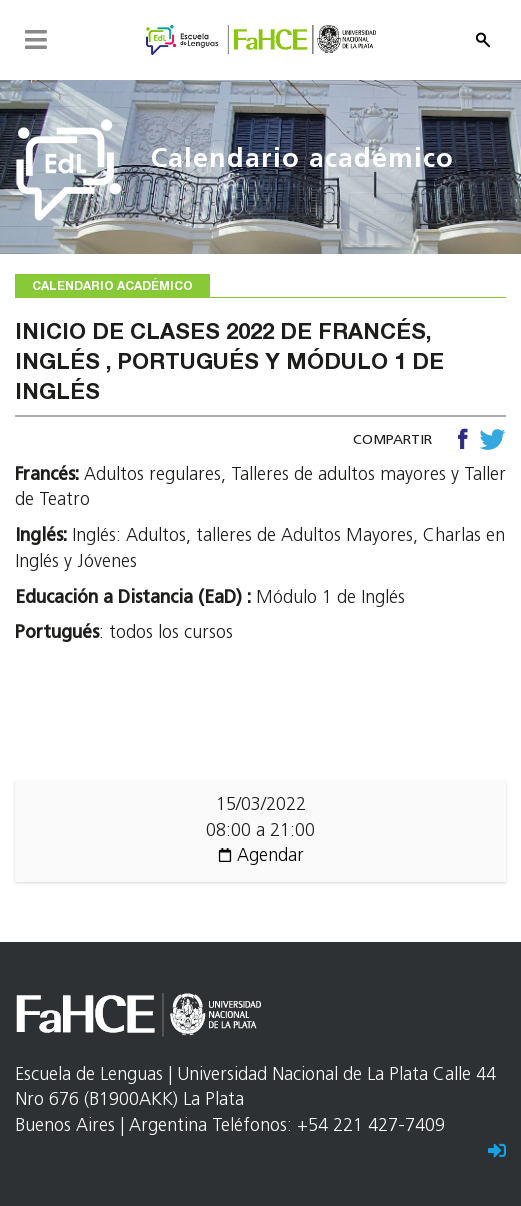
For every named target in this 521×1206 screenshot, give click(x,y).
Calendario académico (302, 160)
